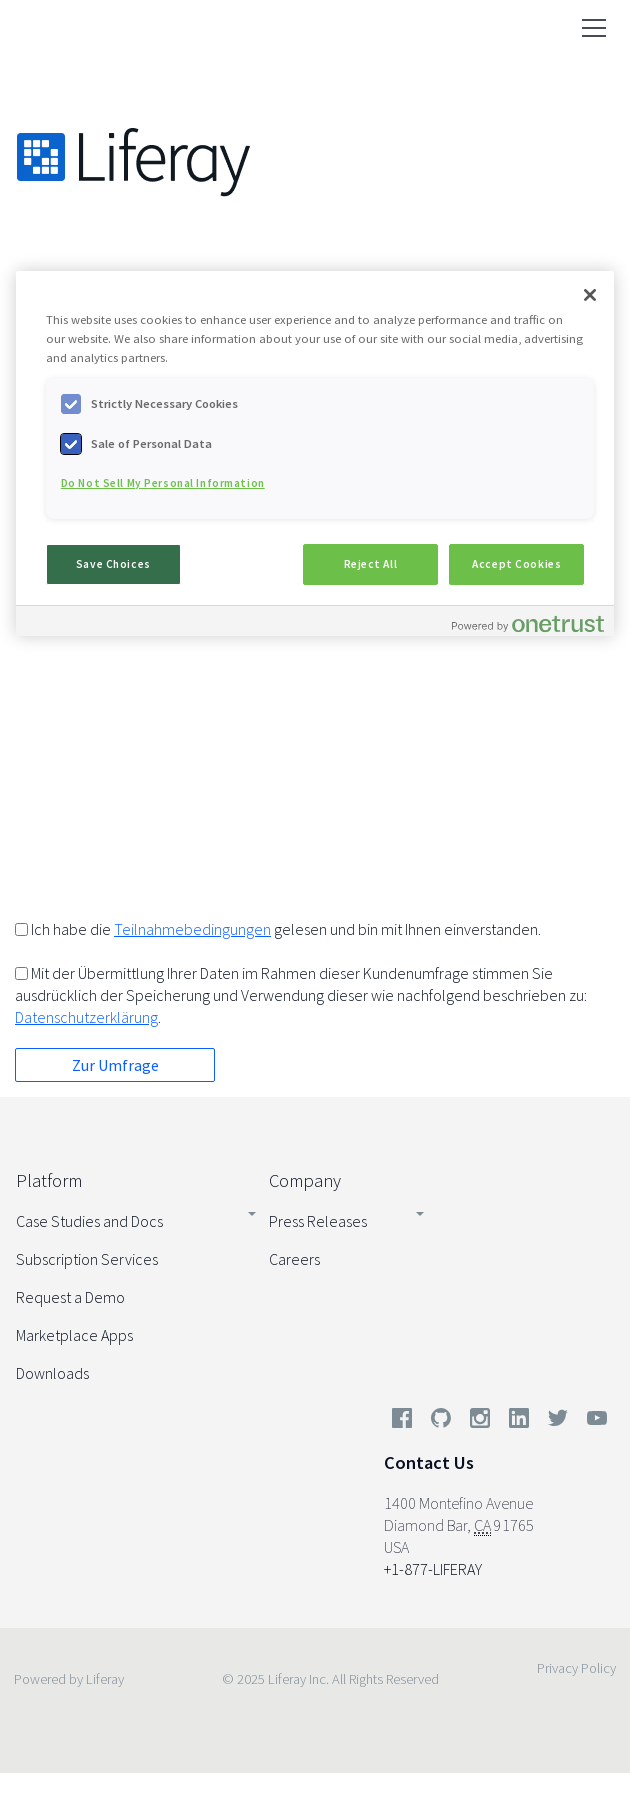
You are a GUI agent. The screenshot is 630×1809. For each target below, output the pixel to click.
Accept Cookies (516, 564)
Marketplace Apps (74, 1335)
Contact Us (429, 1462)
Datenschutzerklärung (86, 1017)
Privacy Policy (576, 1668)
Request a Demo (70, 1297)
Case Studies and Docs (89, 1221)
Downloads (52, 1373)
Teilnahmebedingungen (192, 929)
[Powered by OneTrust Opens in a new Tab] (528, 623)
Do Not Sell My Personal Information (163, 483)
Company (305, 1180)
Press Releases (318, 1221)
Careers (294, 1259)
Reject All (371, 564)
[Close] (590, 295)
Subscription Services (87, 1259)
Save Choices (113, 564)
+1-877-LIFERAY (433, 1569)
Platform (49, 1180)
